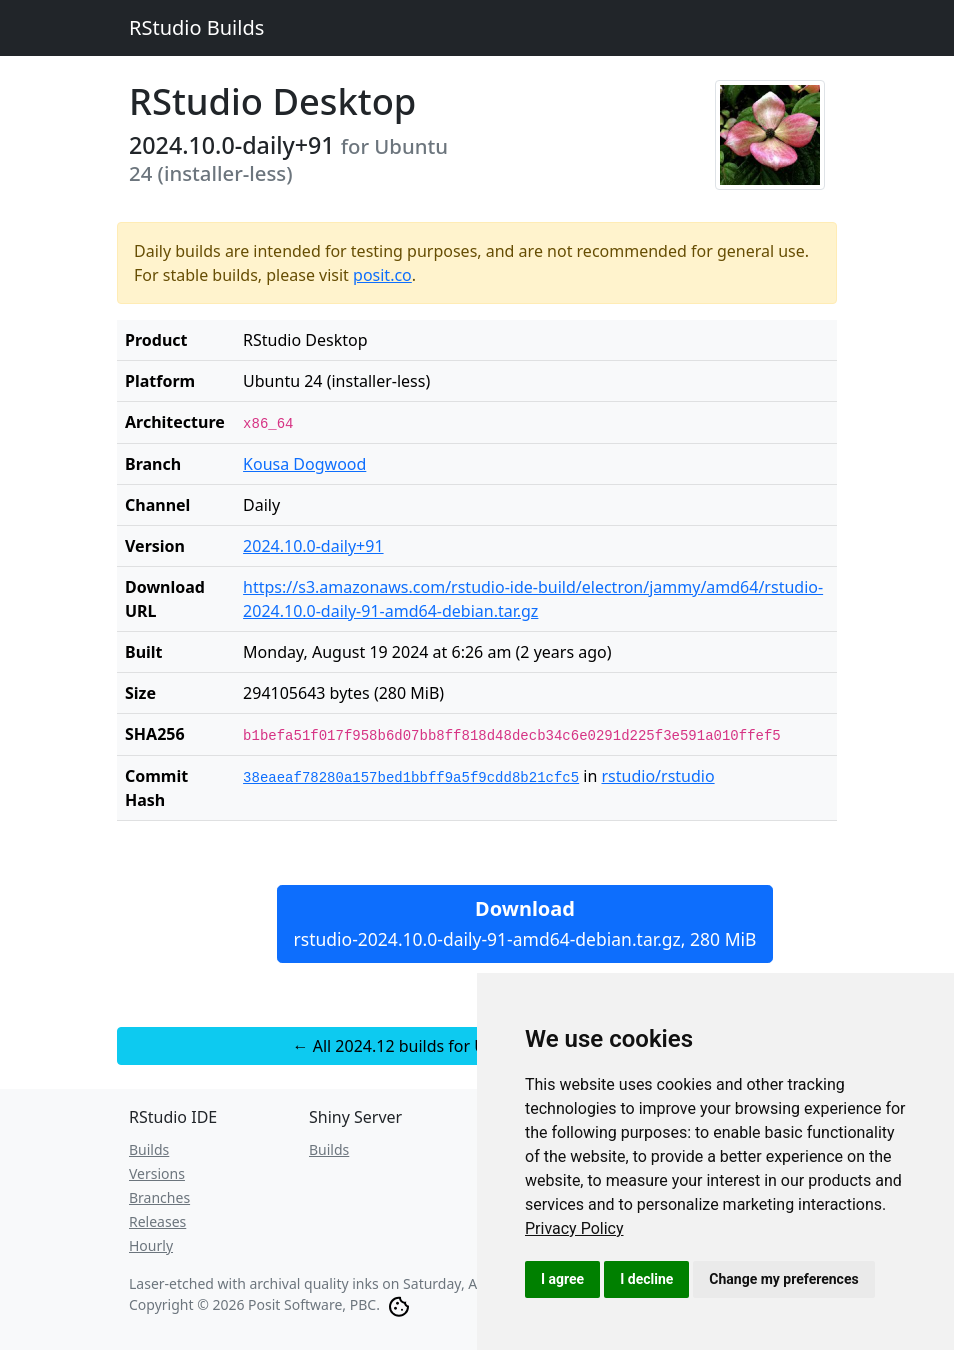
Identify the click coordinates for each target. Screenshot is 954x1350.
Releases (157, 1221)
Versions (157, 1173)
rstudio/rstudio (657, 776)
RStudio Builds (196, 27)
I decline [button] (646, 1279)
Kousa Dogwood (304, 464)
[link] (574, 1228)
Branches (159, 1197)
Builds (149, 1149)
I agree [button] (562, 1279)
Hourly (151, 1245)
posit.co (382, 275)
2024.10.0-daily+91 (313, 546)
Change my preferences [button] (783, 1279)
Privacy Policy (574, 1228)
